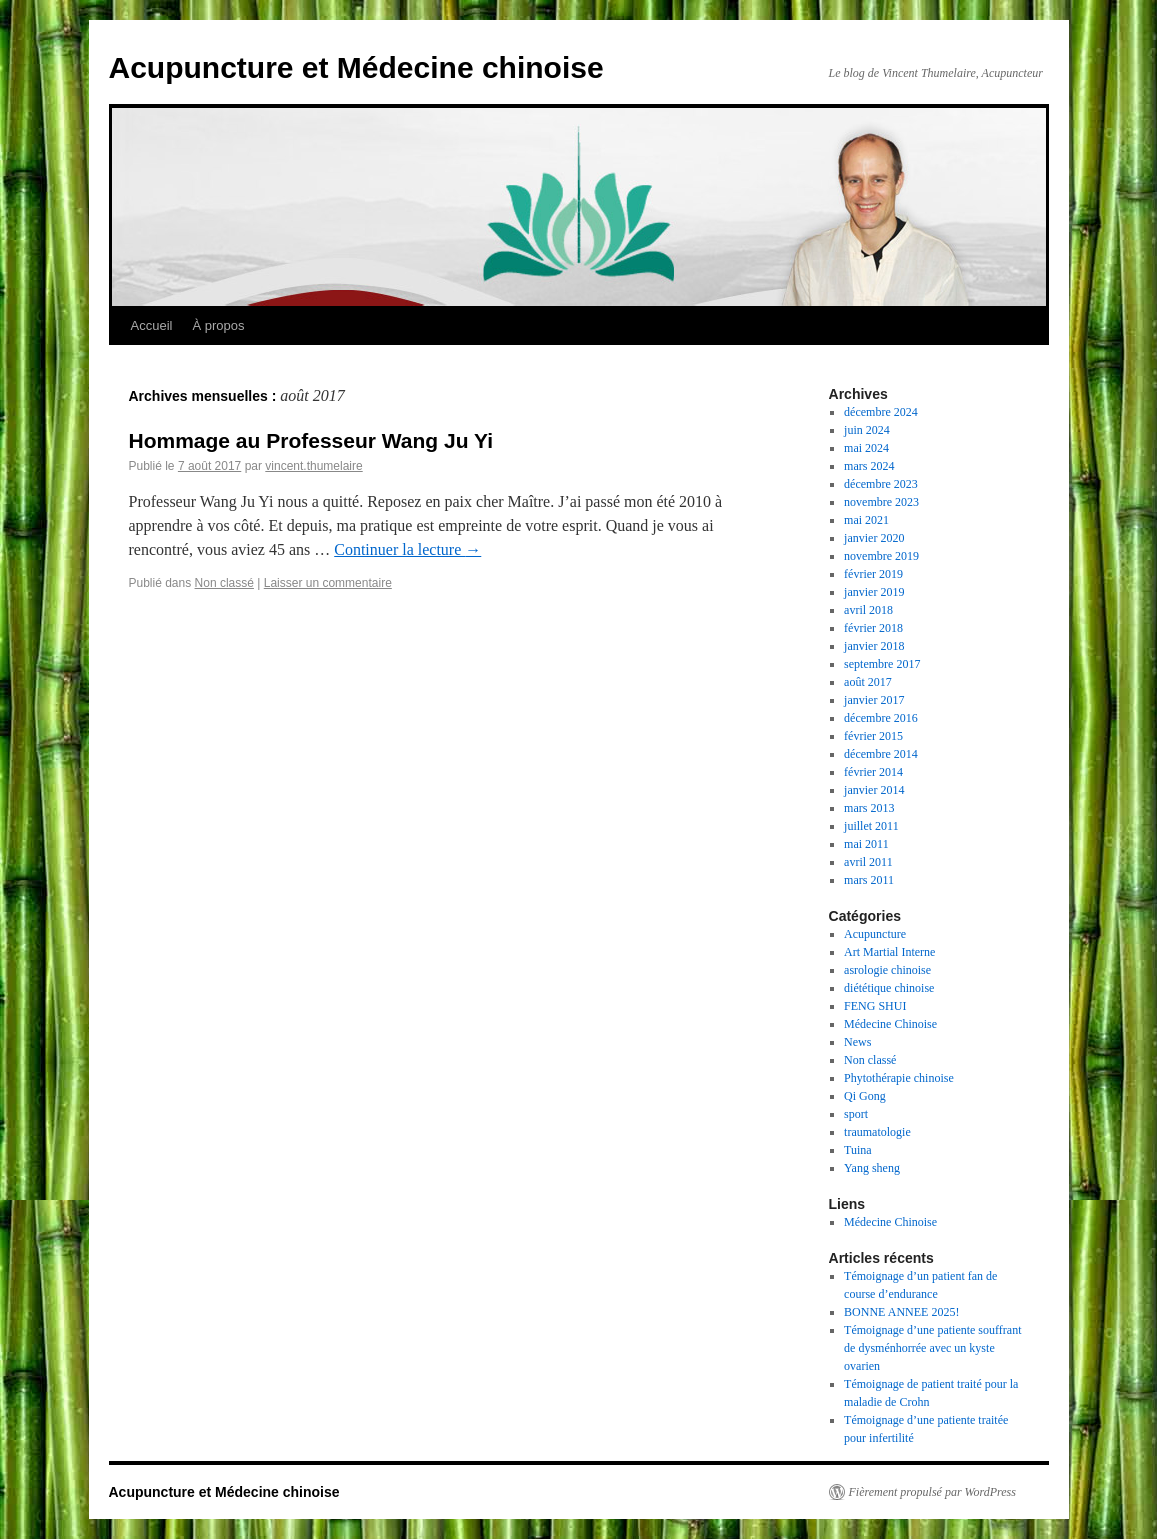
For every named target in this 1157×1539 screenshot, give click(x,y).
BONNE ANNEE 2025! (901, 1312)
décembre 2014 (881, 754)
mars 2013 (869, 808)
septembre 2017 (882, 664)
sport (856, 1114)
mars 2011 (869, 880)
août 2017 (868, 682)
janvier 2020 (874, 538)
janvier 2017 (874, 700)
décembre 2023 (881, 484)
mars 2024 (869, 466)
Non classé (224, 583)
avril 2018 (868, 610)
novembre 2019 (881, 556)
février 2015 (873, 736)
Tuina (858, 1150)
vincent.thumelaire (313, 466)
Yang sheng (872, 1168)
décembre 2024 (881, 412)
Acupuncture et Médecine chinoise (356, 67)
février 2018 (873, 628)
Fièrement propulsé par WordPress (932, 1492)
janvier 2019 (874, 592)
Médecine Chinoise (890, 1024)
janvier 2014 (874, 790)
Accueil (152, 325)
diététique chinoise (889, 988)
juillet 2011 (871, 826)
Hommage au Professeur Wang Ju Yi (311, 440)
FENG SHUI (875, 1006)
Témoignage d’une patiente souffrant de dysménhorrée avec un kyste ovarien (932, 1348)
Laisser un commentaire (328, 583)
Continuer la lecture (407, 549)
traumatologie (877, 1132)
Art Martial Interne (889, 952)
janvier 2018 (874, 646)
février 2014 (873, 772)
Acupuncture (875, 934)
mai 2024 (866, 448)
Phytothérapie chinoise (899, 1078)
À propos (218, 325)
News (857, 1042)
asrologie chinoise (887, 970)
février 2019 (873, 574)
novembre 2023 (881, 502)
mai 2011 (866, 844)
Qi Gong (865, 1096)
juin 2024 (867, 430)
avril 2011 (868, 862)
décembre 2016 (881, 718)
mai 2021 (866, 520)
